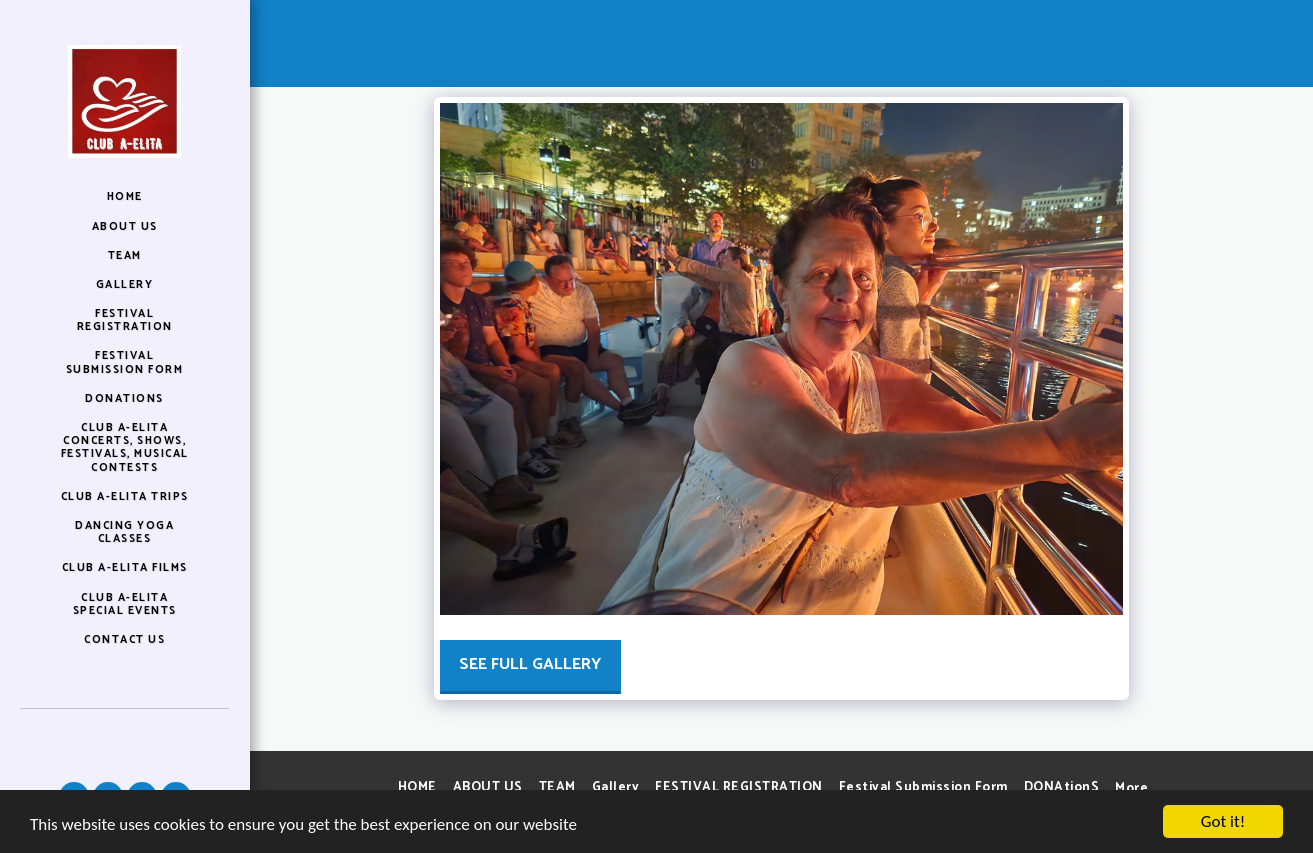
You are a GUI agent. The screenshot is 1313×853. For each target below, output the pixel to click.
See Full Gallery (530, 664)
